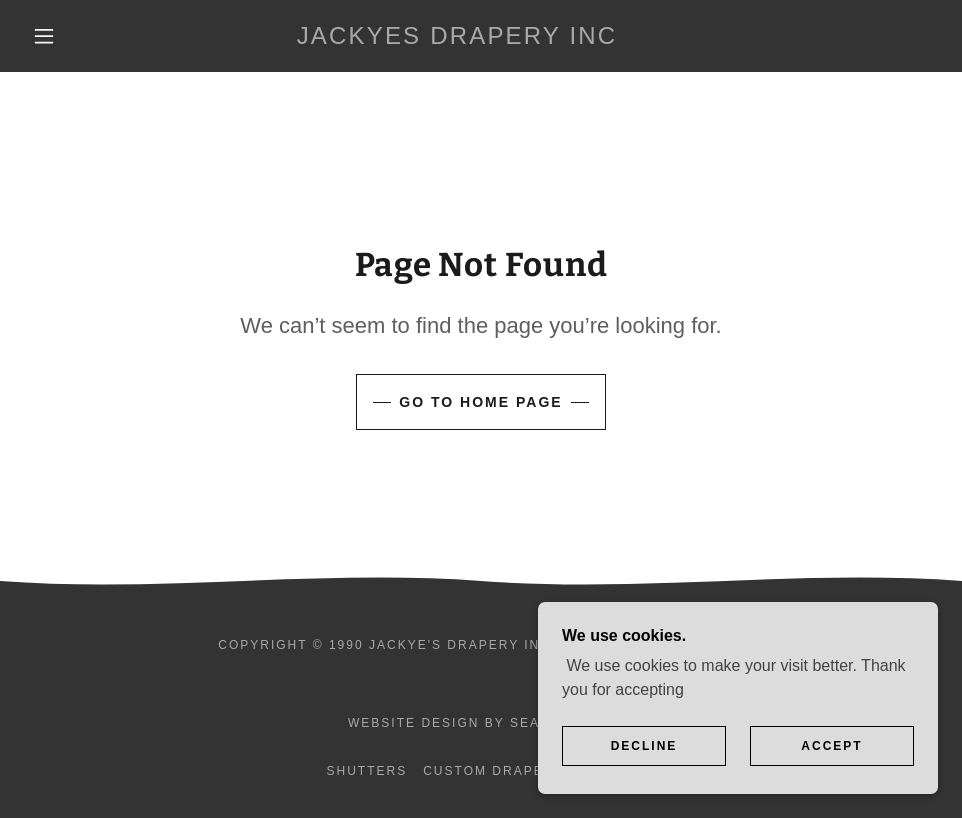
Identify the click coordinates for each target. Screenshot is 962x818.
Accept (831, 746)
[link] (456, 38)
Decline (644, 746)
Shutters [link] (366, 771)
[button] (45, 36)
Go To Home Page (480, 402)
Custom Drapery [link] (493, 771)
